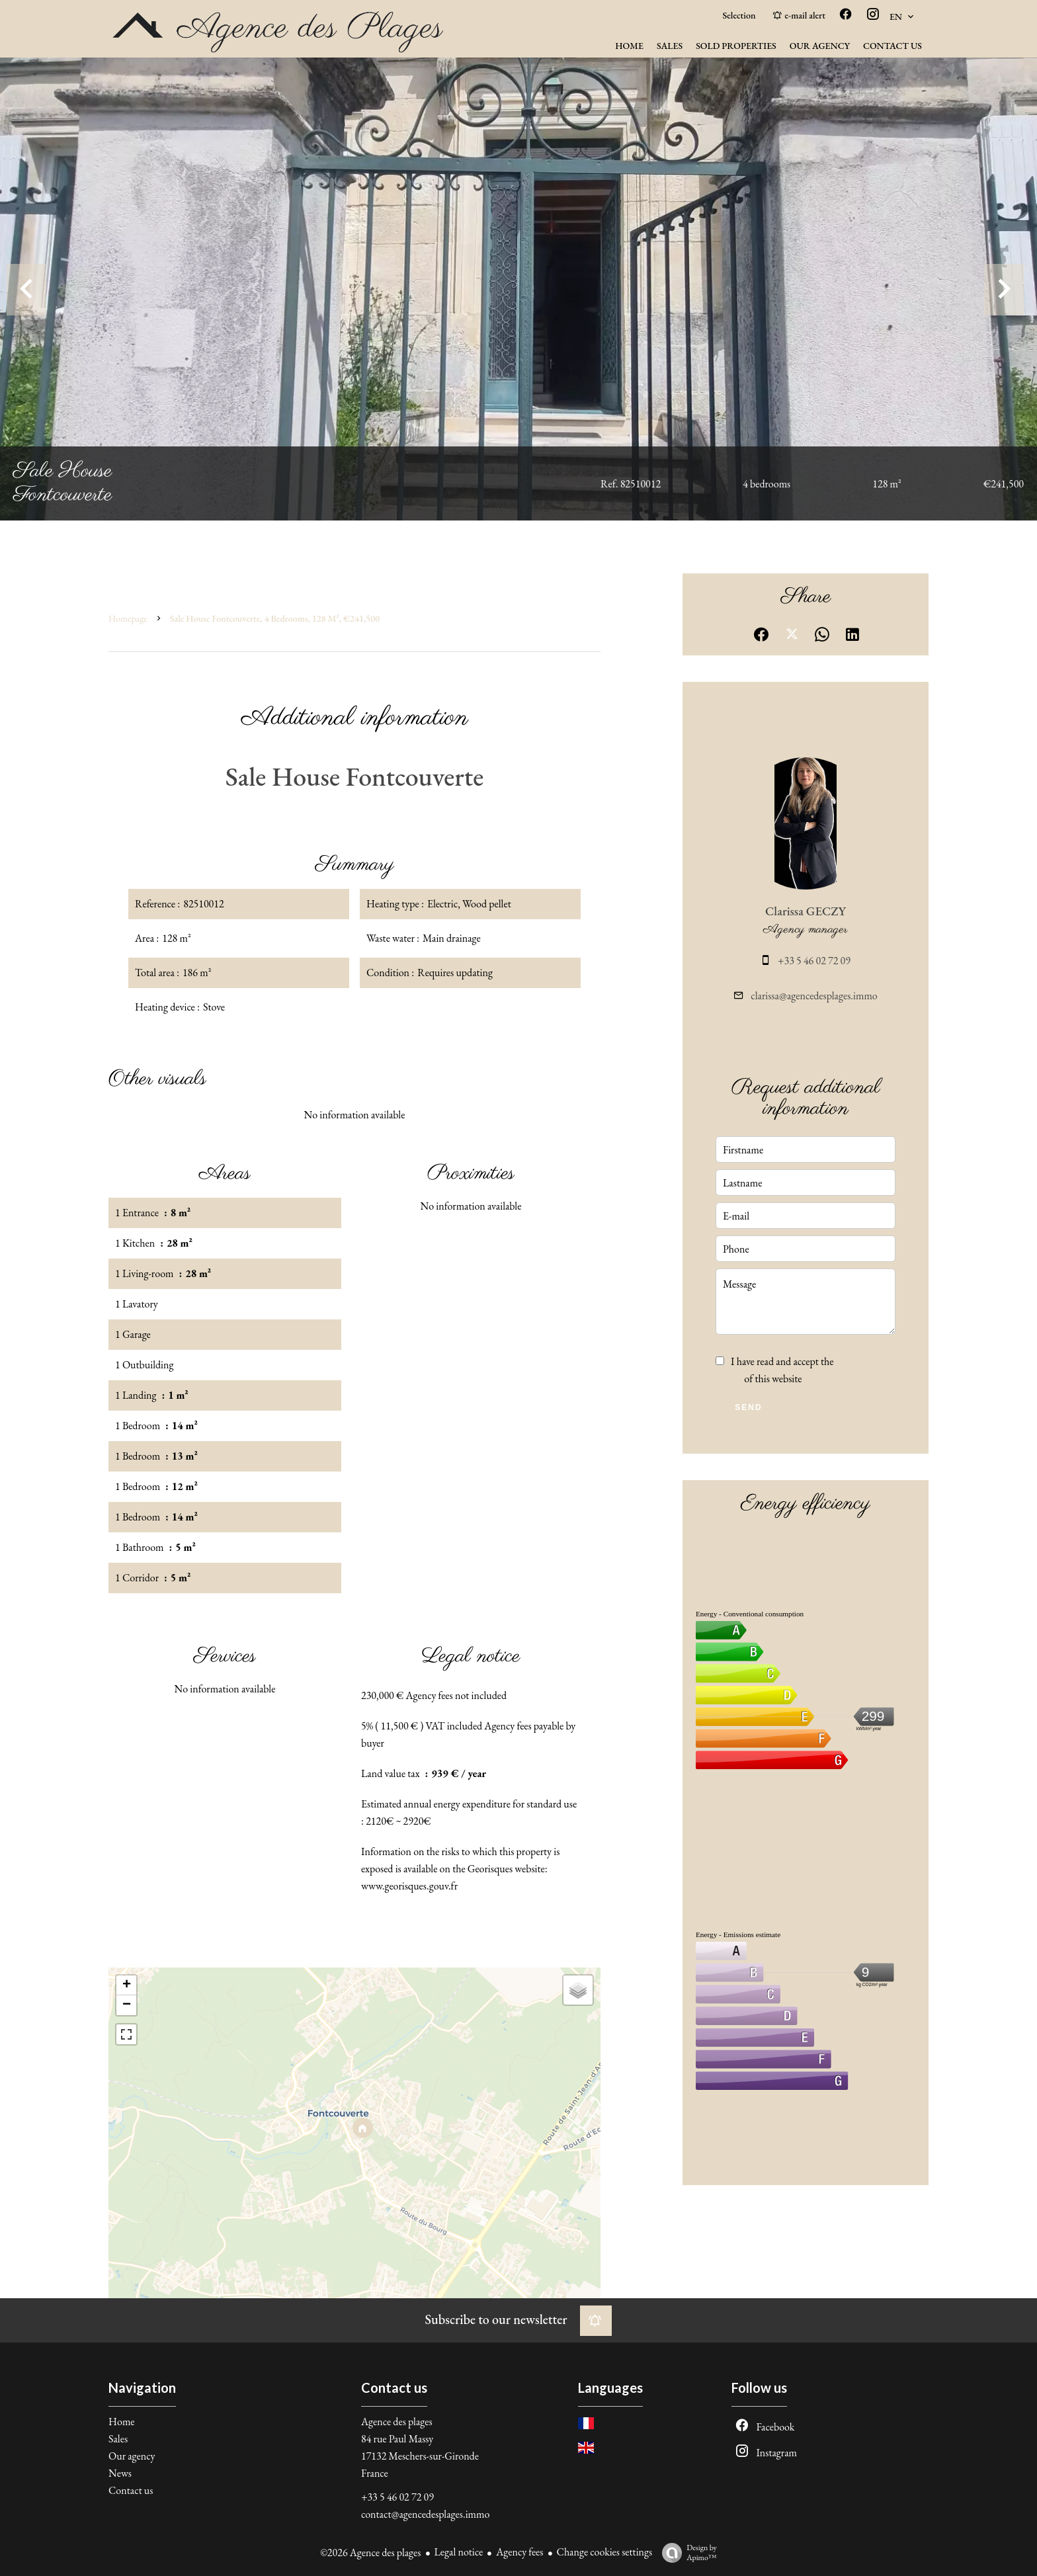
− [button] (126, 2005)
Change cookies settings (605, 2552)
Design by (686, 2552)
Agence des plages (397, 2422)
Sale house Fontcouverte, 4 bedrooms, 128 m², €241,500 (275, 618)
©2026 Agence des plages (370, 2552)
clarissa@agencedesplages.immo (814, 996)
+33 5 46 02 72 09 (814, 961)
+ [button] (126, 1985)
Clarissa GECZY (805, 911)
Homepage (127, 618)
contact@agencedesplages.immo (425, 2514)
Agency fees (519, 2552)
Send (748, 1407)
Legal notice (459, 2552)
